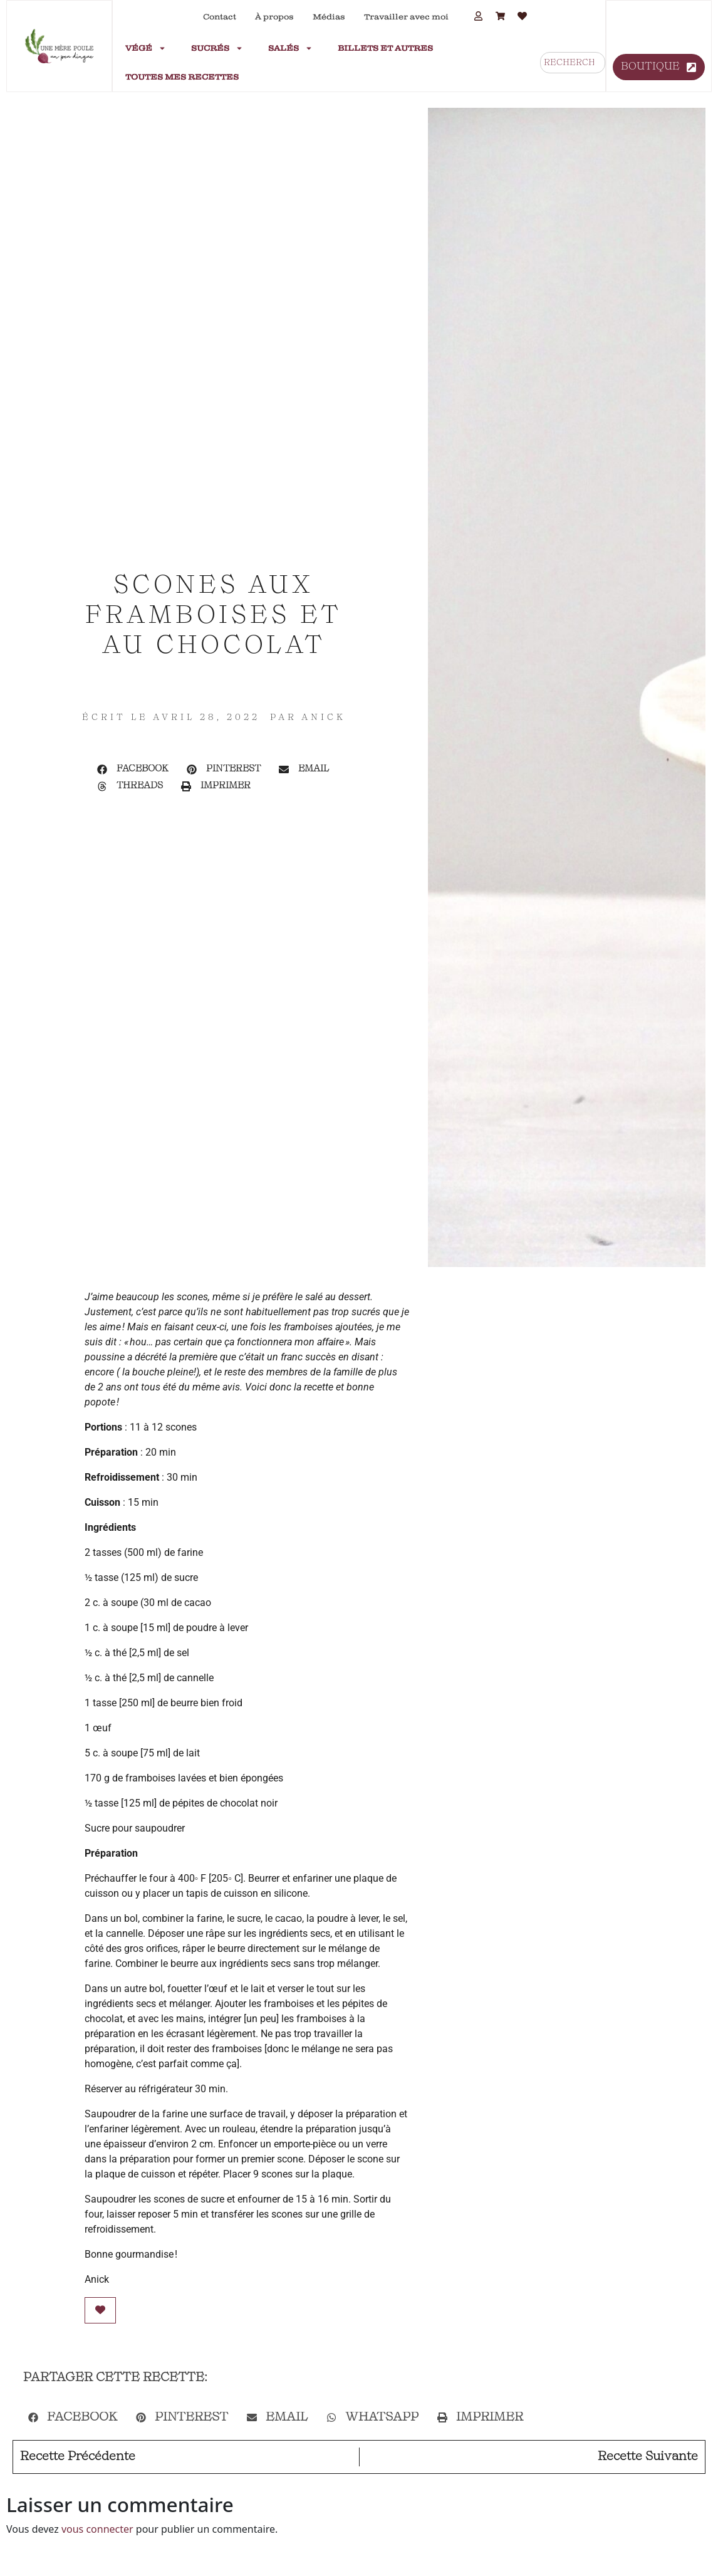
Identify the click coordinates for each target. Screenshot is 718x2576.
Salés (290, 48)
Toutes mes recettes (182, 77)
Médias (329, 17)
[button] (133, 769)
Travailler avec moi (406, 17)
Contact (219, 17)
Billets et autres (385, 48)
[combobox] (572, 62)
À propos (274, 17)
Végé (145, 48)
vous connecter (97, 2529)
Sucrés (217, 48)
